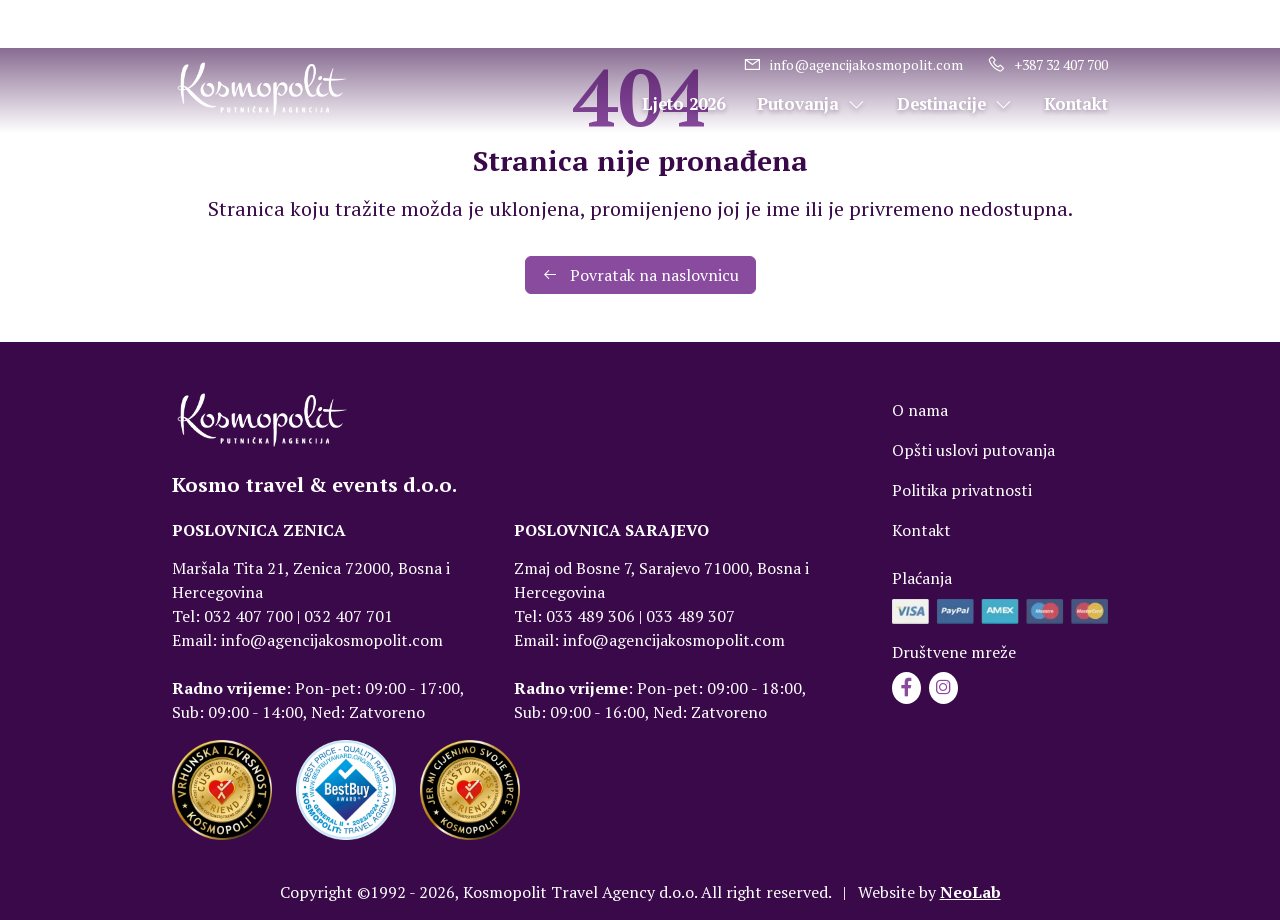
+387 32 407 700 (1047, 64)
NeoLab (970, 892)
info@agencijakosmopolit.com (853, 64)
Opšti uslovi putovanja (973, 450)
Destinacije (954, 104)
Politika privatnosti (962, 490)
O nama (920, 410)
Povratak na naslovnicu (640, 275)
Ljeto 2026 (683, 104)
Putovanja (811, 104)
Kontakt (1076, 104)
